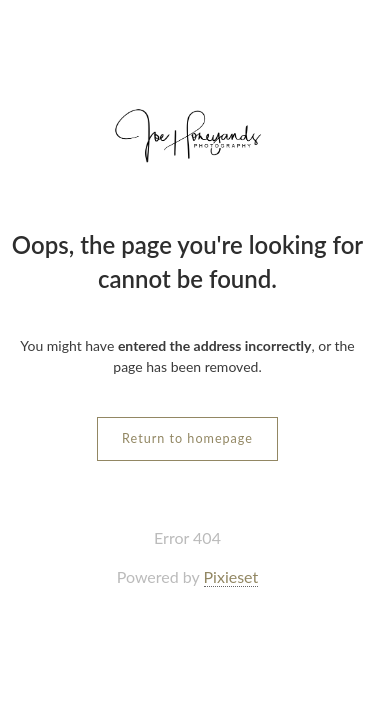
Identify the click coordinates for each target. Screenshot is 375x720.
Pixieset (231, 576)
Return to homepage (187, 438)
